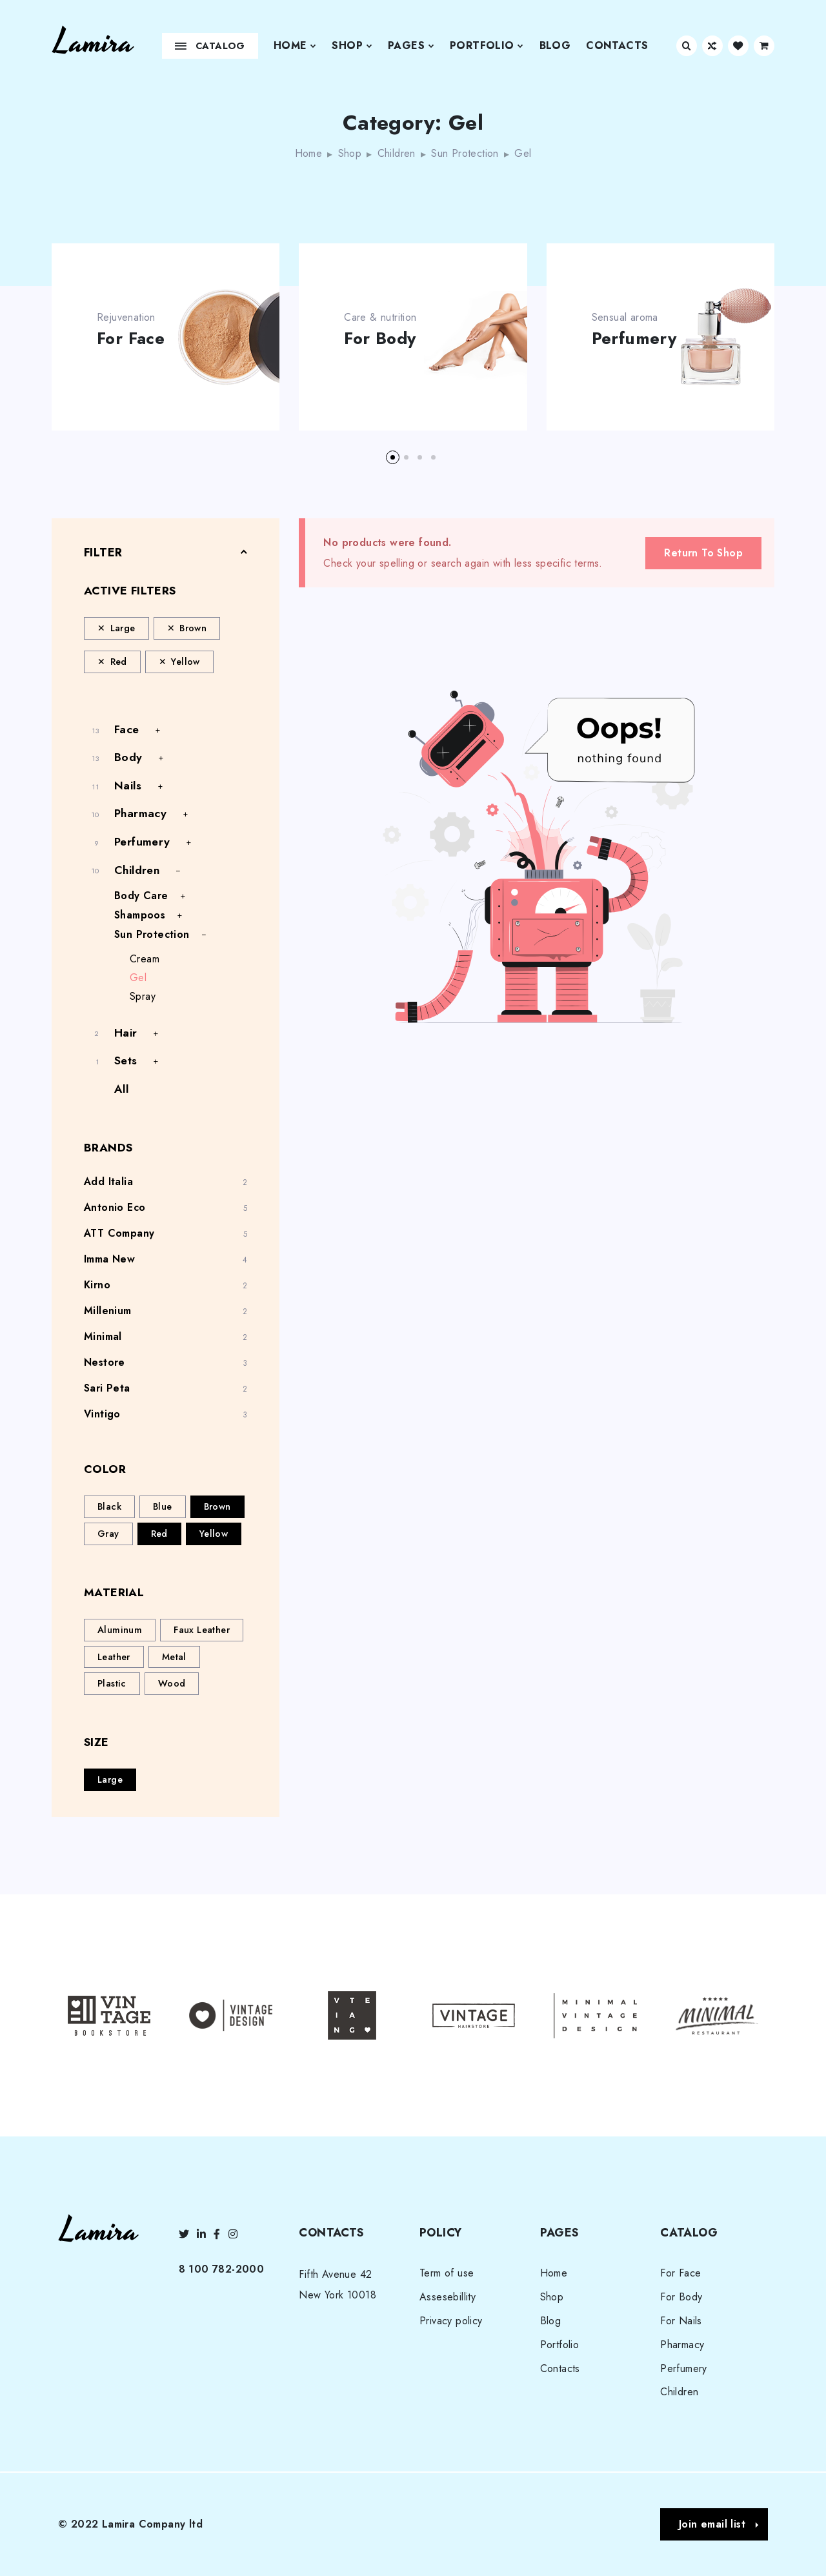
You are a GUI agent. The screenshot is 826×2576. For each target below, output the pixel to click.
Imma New (109, 1259)
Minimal (103, 1336)
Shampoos (139, 915)
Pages (411, 46)
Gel (138, 977)
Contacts (617, 45)
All (121, 1088)
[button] (392, 457)
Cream (144, 958)
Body (128, 757)
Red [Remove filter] (118, 661)
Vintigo (102, 1413)
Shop (352, 46)
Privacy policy (451, 2320)
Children (397, 153)
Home (295, 46)
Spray (143, 996)
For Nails (681, 2320)
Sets (125, 1060)
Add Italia (108, 1181)
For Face (131, 338)
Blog (555, 45)
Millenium (108, 1310)
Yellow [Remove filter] (185, 661)
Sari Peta (107, 1388)
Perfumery (634, 338)
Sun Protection (465, 153)
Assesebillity (447, 2296)
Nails (127, 785)
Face (126, 729)
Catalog (210, 45)
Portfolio (487, 46)
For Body (380, 338)
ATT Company (119, 1233)
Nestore (104, 1362)
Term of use (446, 2273)
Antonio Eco (114, 1207)
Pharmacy (140, 813)
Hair (125, 1032)
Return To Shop (703, 552)
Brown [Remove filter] (192, 628)
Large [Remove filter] (123, 628)
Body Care (141, 895)
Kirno (97, 1284)
